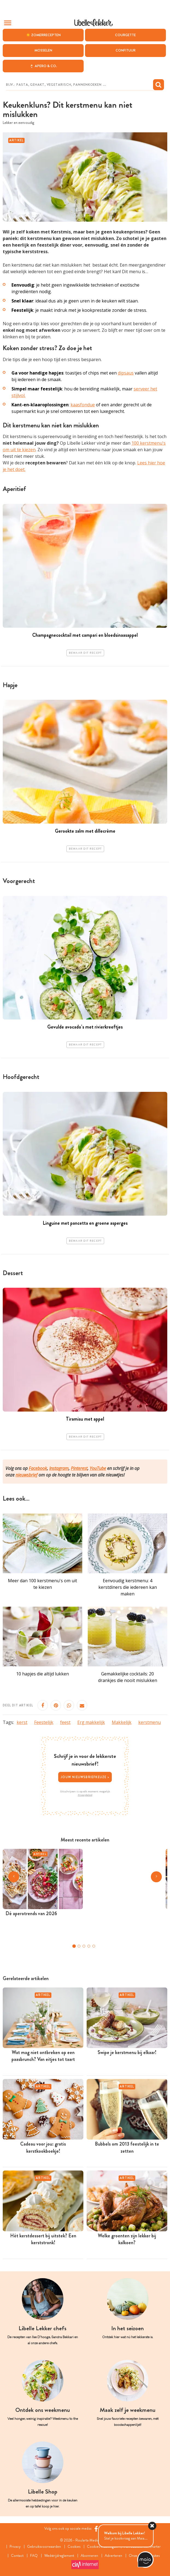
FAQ (33, 2555)
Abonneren (89, 2555)
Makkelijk (121, 1722)
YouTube (98, 1468)
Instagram (59, 1468)
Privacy (15, 2546)
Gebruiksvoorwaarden (44, 2546)
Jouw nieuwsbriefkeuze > (85, 1777)
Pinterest (79, 1468)
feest (65, 1722)
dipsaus (126, 373)
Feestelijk (43, 1722)
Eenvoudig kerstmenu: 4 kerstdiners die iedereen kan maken (127, 1587)
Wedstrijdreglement (59, 2555)
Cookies (74, 2546)
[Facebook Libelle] (96, 2529)
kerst (22, 1722)
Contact (17, 2555)
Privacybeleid (85, 1795)
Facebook (38, 1468)
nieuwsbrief (26, 1475)
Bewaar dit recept (85, 653)
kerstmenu (149, 1722)
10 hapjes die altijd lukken (42, 1674)
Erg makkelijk (91, 1722)
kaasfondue (83, 405)
